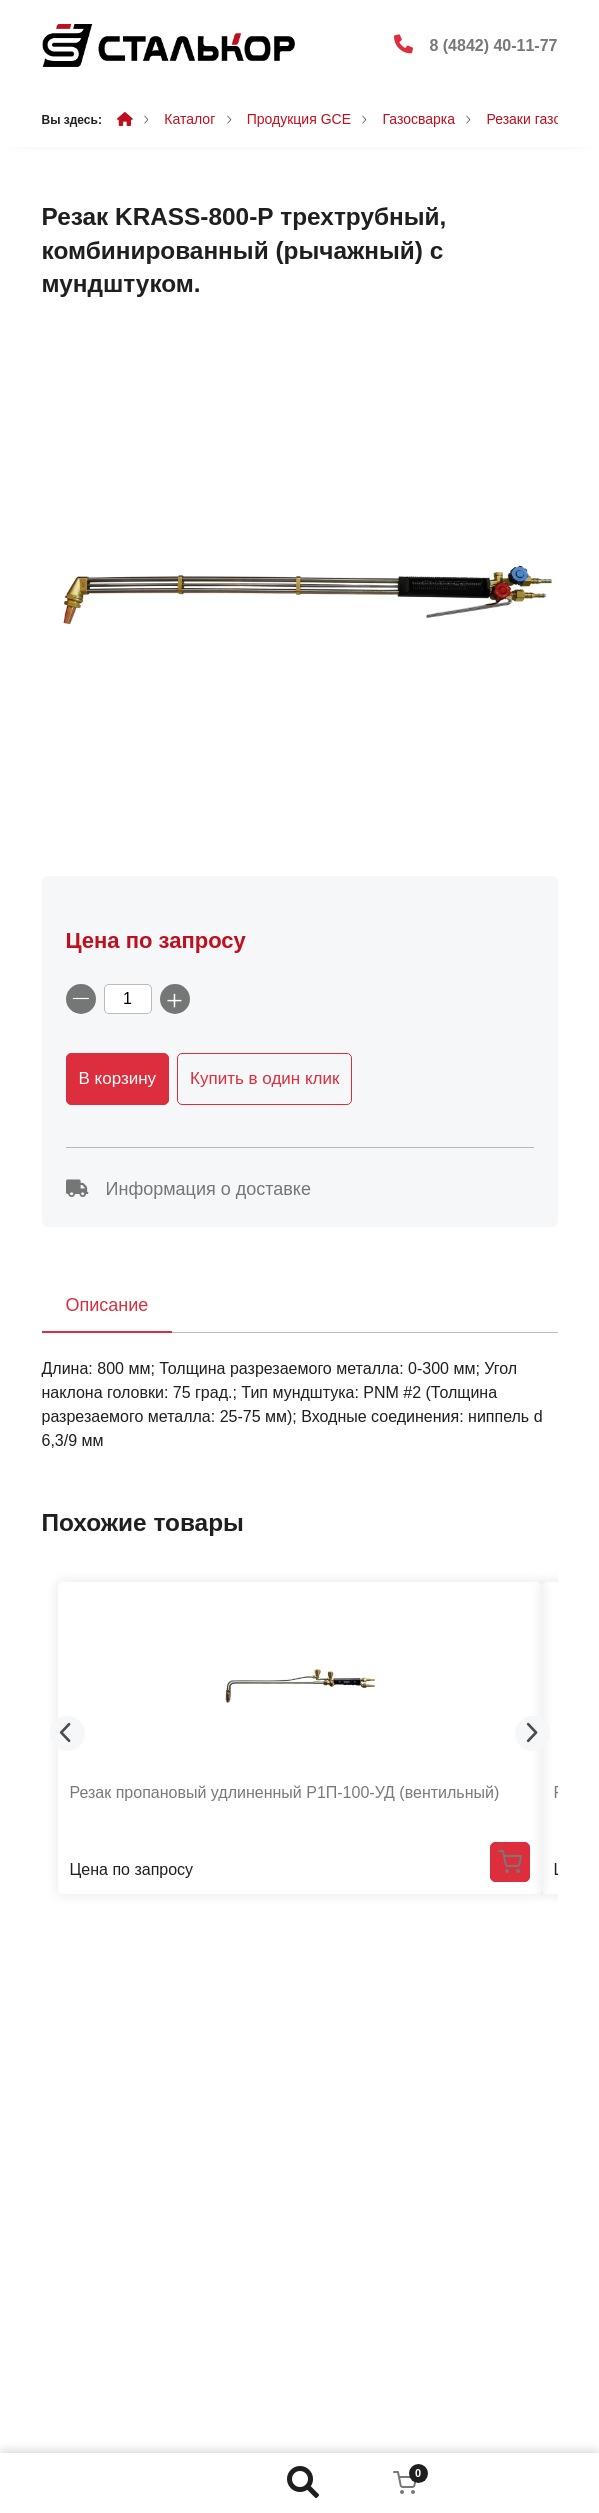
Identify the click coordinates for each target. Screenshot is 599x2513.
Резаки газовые (536, 119)
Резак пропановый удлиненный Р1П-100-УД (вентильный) (285, 1792)
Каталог (189, 119)
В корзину (118, 1078)
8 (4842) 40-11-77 (493, 45)
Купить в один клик (264, 1078)
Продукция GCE (299, 119)
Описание (107, 1305)
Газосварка (418, 119)
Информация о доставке (188, 1189)
